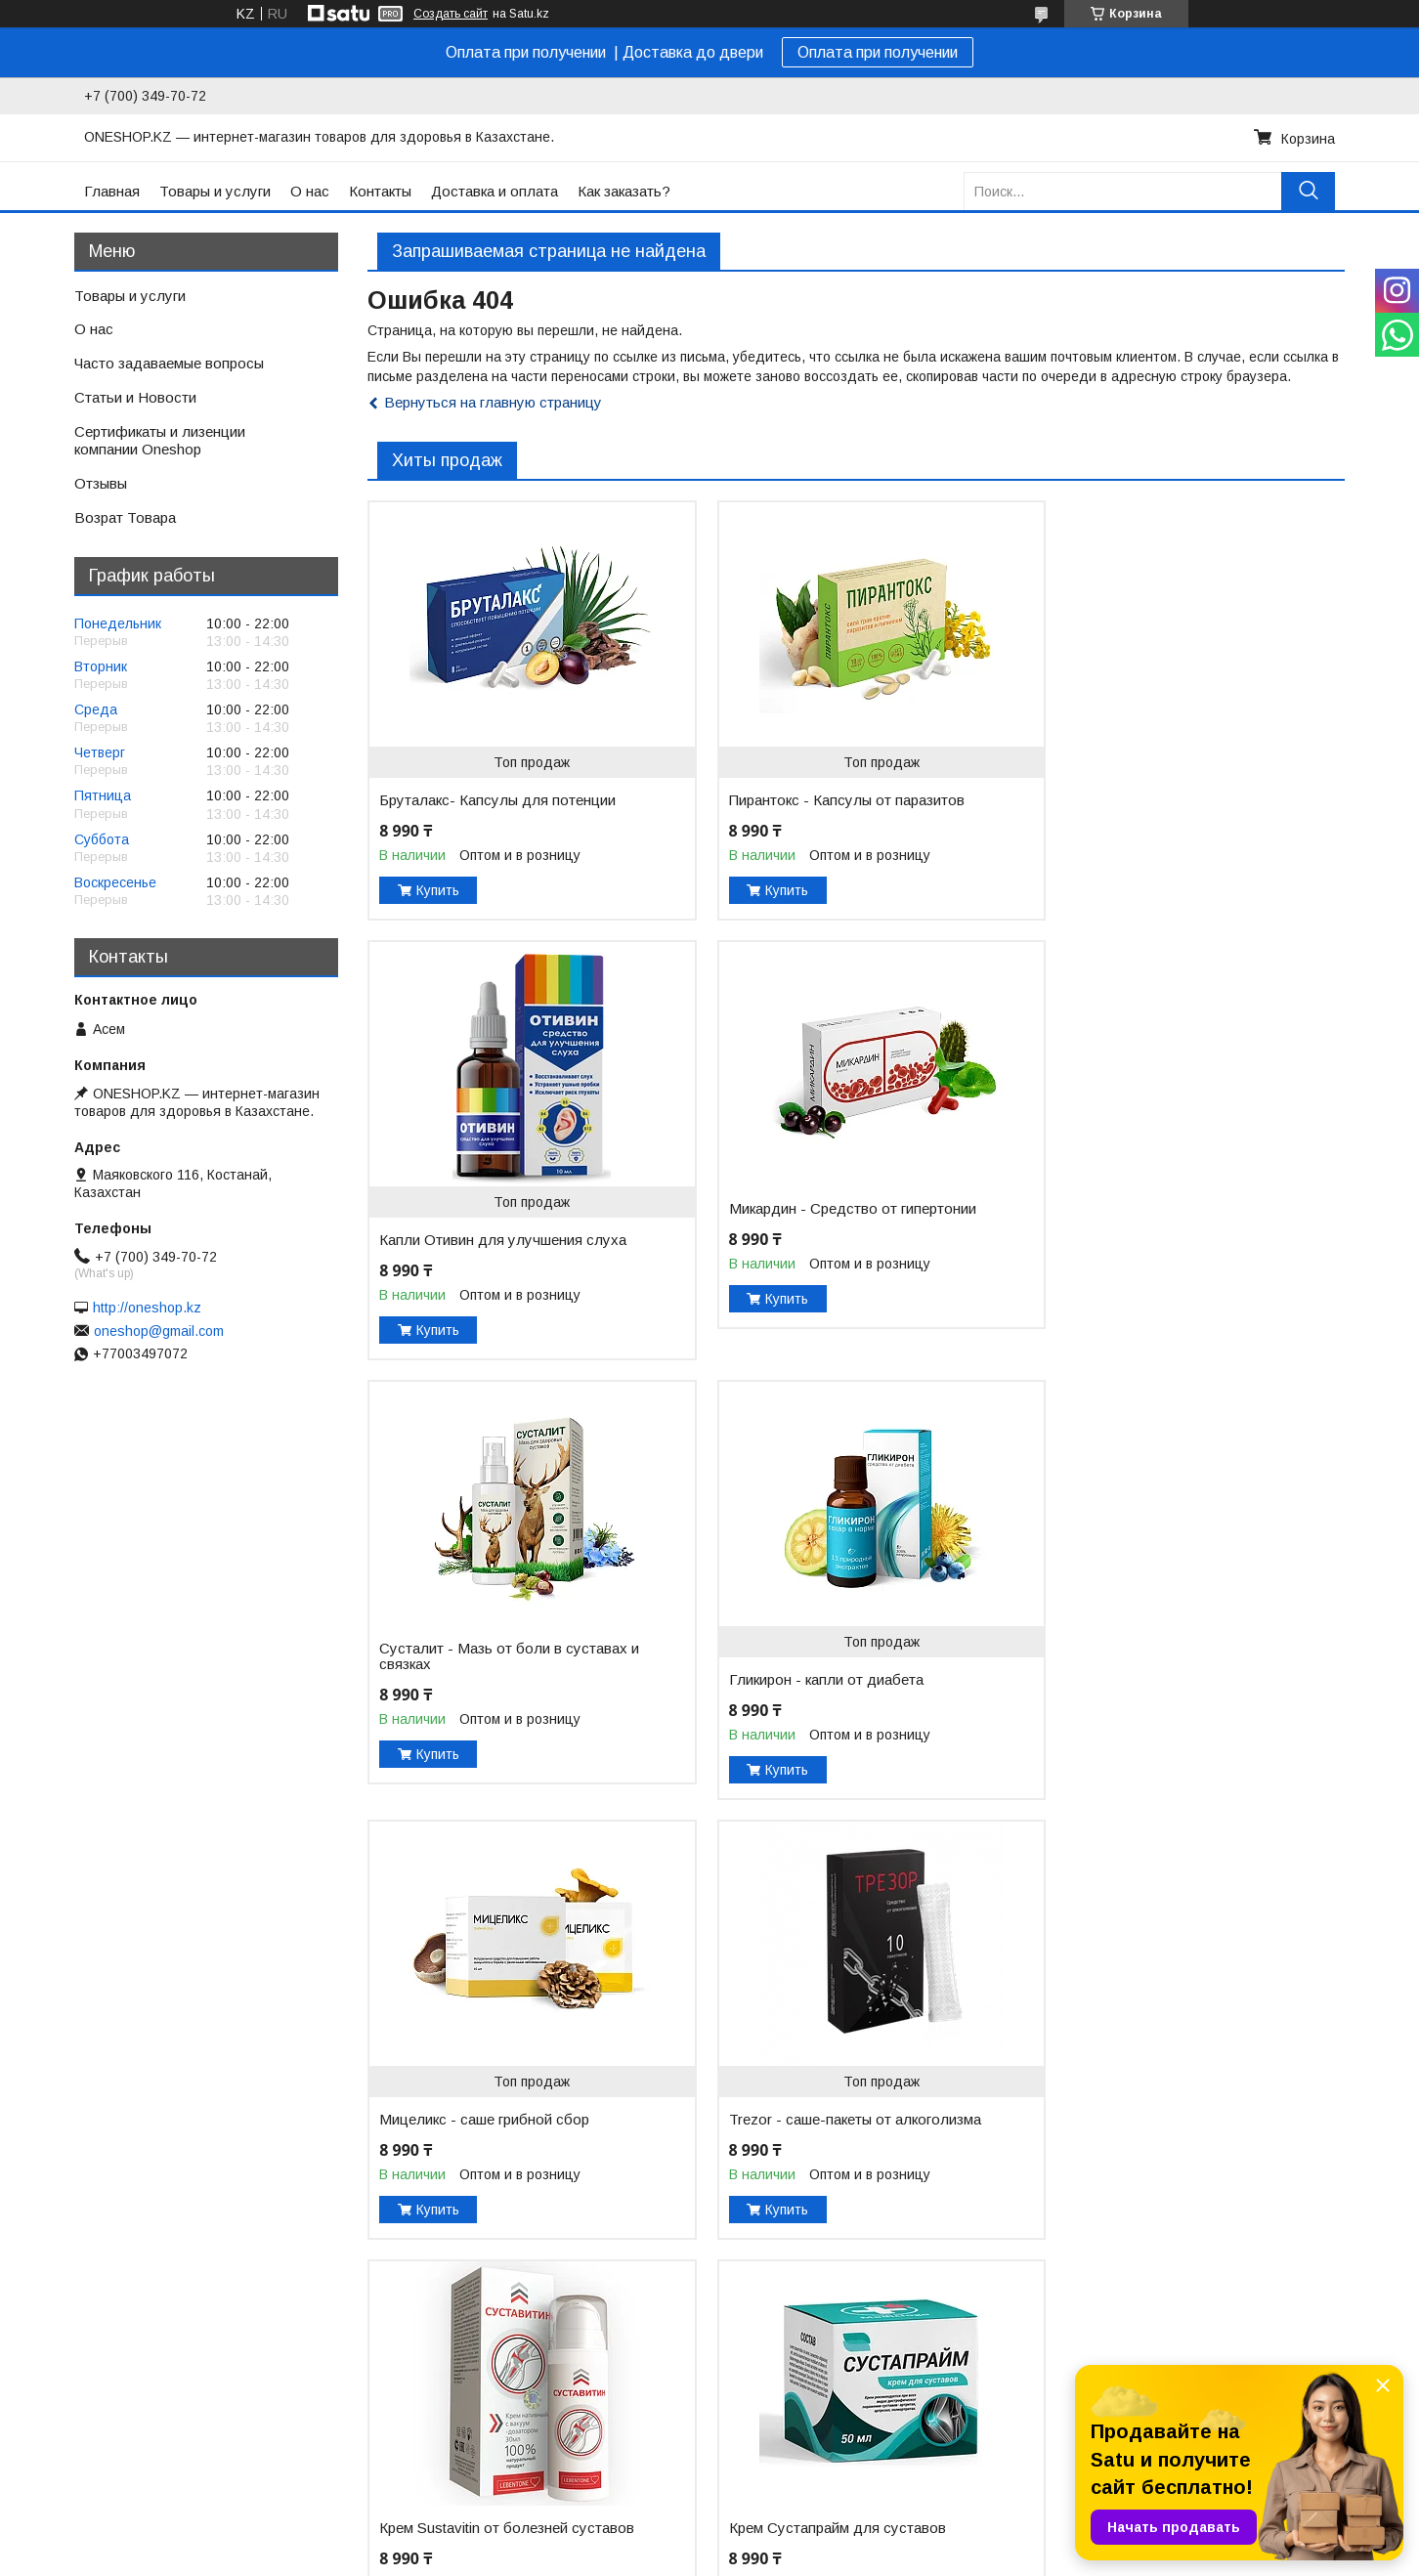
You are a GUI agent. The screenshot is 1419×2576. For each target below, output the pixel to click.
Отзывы (100, 483)
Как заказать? (624, 191)
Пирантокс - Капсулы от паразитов (829, 800)
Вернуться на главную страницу (493, 402)
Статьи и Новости (135, 397)
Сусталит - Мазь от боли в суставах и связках (835, 1216)
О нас (309, 191)
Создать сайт (450, 14)
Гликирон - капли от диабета (1141, 1240)
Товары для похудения (447, 2449)
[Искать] (1308, 191)
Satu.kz (795, 2540)
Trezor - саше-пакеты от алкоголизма (792, 1687)
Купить (437, 890)
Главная (112, 191)
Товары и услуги (215, 191)
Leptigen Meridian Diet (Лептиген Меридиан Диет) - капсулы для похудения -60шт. (817, 2119)
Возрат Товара (125, 517)
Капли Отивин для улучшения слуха (1167, 800)
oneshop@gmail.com (159, 1331)
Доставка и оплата (494, 191)
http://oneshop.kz (147, 1307)
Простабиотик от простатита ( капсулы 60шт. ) (1145, 2143)
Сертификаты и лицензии (808, 2408)
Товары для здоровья (443, 2428)
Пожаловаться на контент (914, 2557)
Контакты (380, 191)
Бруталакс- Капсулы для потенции (497, 800)
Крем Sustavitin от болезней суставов (1138, 1656)
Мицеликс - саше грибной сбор (484, 1680)
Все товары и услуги (1263, 2298)
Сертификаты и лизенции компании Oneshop (159, 440)
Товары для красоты (438, 2408)
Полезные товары (429, 2469)
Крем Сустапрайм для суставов (487, 2104)
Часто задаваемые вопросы (169, 363)
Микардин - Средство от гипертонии (502, 1209)
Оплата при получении (877, 52)
